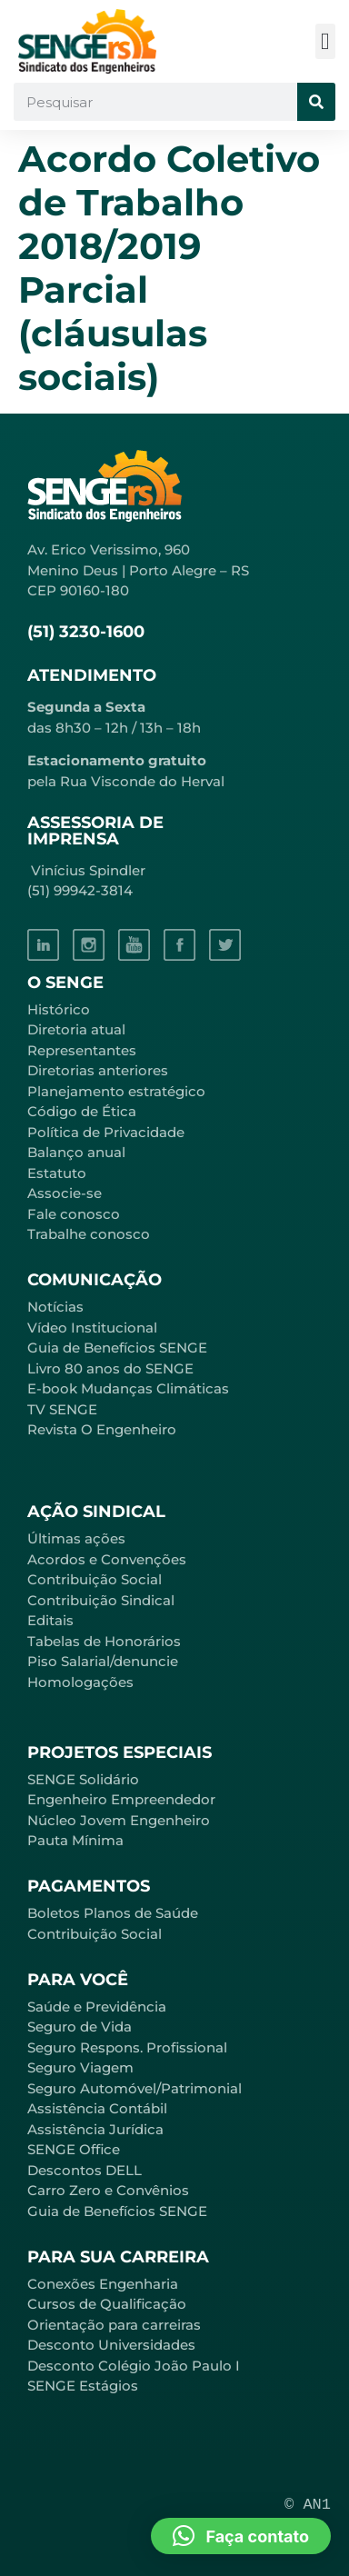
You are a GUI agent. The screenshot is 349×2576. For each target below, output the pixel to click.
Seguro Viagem (80, 2067)
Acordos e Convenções (106, 1559)
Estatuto (56, 1173)
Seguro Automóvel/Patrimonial (134, 2088)
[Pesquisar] (316, 102)
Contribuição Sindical (100, 1600)
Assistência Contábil (97, 2108)
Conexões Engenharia (102, 2283)
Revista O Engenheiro (101, 1429)
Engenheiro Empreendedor (121, 1799)
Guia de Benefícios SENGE (117, 2211)
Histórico (58, 1009)
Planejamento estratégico (116, 1091)
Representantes (81, 1050)
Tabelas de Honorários (104, 1641)
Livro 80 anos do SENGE (110, 1368)
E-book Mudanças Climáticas (128, 1388)
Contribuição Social (94, 1579)
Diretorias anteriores (97, 1070)
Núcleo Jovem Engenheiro (118, 1820)
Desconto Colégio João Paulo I (133, 2365)
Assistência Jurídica (95, 2129)
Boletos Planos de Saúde (112, 1913)
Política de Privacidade (105, 1132)
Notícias (55, 1306)
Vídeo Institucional (92, 1327)
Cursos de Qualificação (106, 2303)
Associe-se (64, 1193)
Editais (50, 1620)
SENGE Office (73, 2149)
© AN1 (307, 2504)
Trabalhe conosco (88, 1234)
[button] (325, 41)
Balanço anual (76, 1152)
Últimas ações (76, 1538)
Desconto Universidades (111, 2344)
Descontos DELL (84, 2170)
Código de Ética (81, 1111)
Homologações (80, 1682)
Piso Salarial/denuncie (102, 1661)
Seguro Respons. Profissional (127, 2047)
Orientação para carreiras (114, 2324)
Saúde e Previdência (96, 2006)
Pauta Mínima (75, 1840)
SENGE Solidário (83, 1779)
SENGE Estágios (82, 2385)
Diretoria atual (76, 1029)
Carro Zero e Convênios (108, 2190)
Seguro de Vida (79, 2026)
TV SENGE (62, 1409)
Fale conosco (73, 1214)
